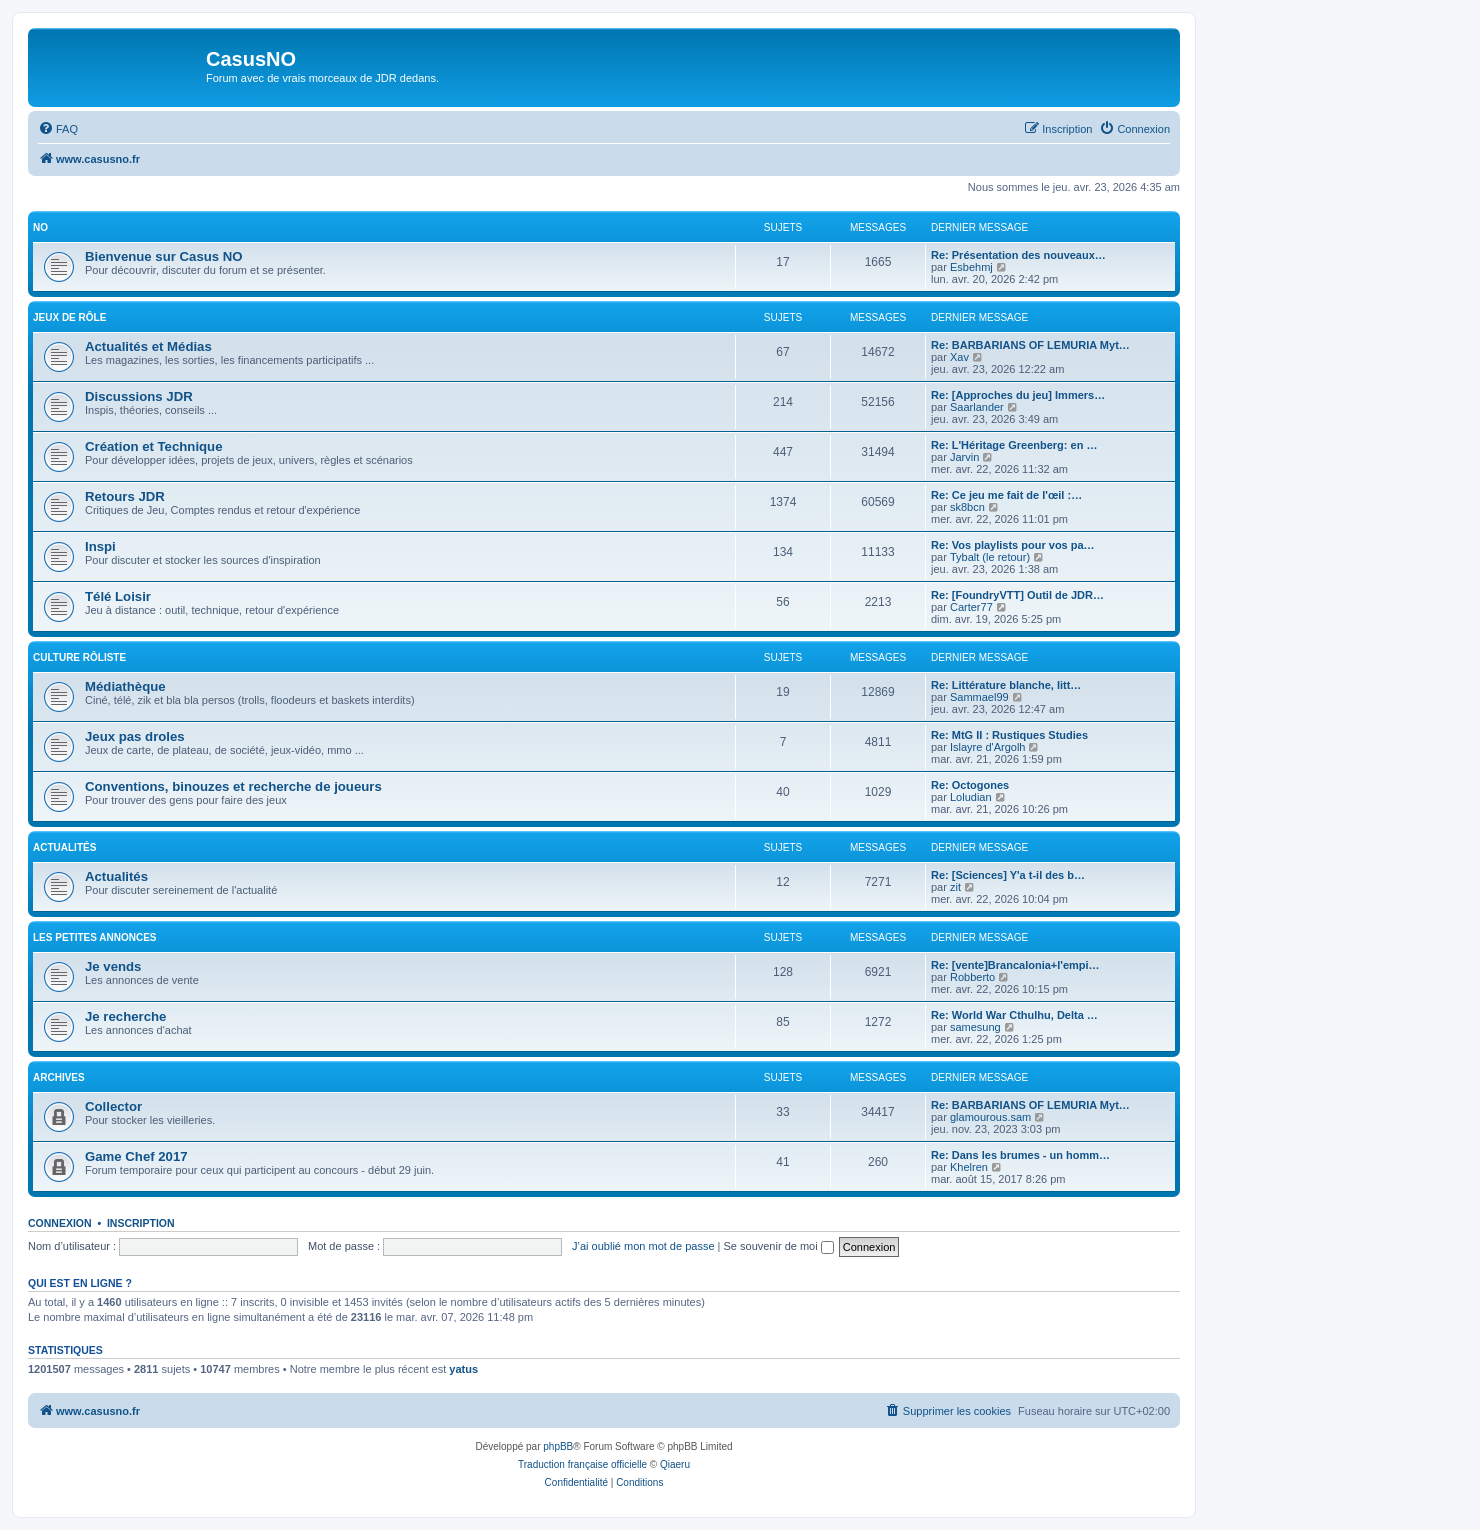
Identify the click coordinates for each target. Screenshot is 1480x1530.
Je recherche (125, 1016)
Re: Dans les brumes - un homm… (1020, 1155)
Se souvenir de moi (779, 1246)
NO (40, 227)
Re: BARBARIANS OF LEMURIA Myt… (1030, 345)
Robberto (972, 977)
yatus (463, 1369)
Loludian (971, 797)
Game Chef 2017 (136, 1156)
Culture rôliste (79, 657)
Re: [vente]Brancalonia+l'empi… (1015, 965)
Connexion (60, 1223)
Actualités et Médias (148, 346)
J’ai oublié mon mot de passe (643, 1246)
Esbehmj (971, 267)
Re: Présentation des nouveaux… (1018, 255)
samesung (975, 1027)
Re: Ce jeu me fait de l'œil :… (1006, 495)
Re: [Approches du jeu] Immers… (1018, 395)
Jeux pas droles (135, 736)
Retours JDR (125, 496)
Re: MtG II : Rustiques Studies (1009, 735)
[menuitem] (58, 129)
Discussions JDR (139, 396)
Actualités (64, 847)
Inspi (100, 546)
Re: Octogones (970, 785)
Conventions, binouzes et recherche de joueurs (233, 786)
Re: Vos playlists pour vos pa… (1013, 545)
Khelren (969, 1167)
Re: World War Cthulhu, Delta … (1014, 1015)
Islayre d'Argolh (987, 747)
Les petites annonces (95, 937)
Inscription (141, 1223)
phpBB (558, 1446)
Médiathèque (125, 686)
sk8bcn (967, 507)
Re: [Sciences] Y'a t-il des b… (1008, 875)
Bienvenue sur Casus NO (164, 256)
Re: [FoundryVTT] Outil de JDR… (1017, 595)
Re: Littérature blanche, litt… (1006, 685)
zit (955, 887)
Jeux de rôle (69, 317)
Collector (113, 1106)
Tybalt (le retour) (990, 557)
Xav (959, 357)
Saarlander (977, 407)
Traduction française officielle (582, 1464)
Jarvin (964, 457)
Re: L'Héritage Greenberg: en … (1014, 445)
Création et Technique (154, 446)
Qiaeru (675, 1464)
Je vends (113, 966)
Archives (59, 1077)
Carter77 (971, 607)
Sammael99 (979, 697)
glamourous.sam (990, 1117)
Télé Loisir (118, 596)
